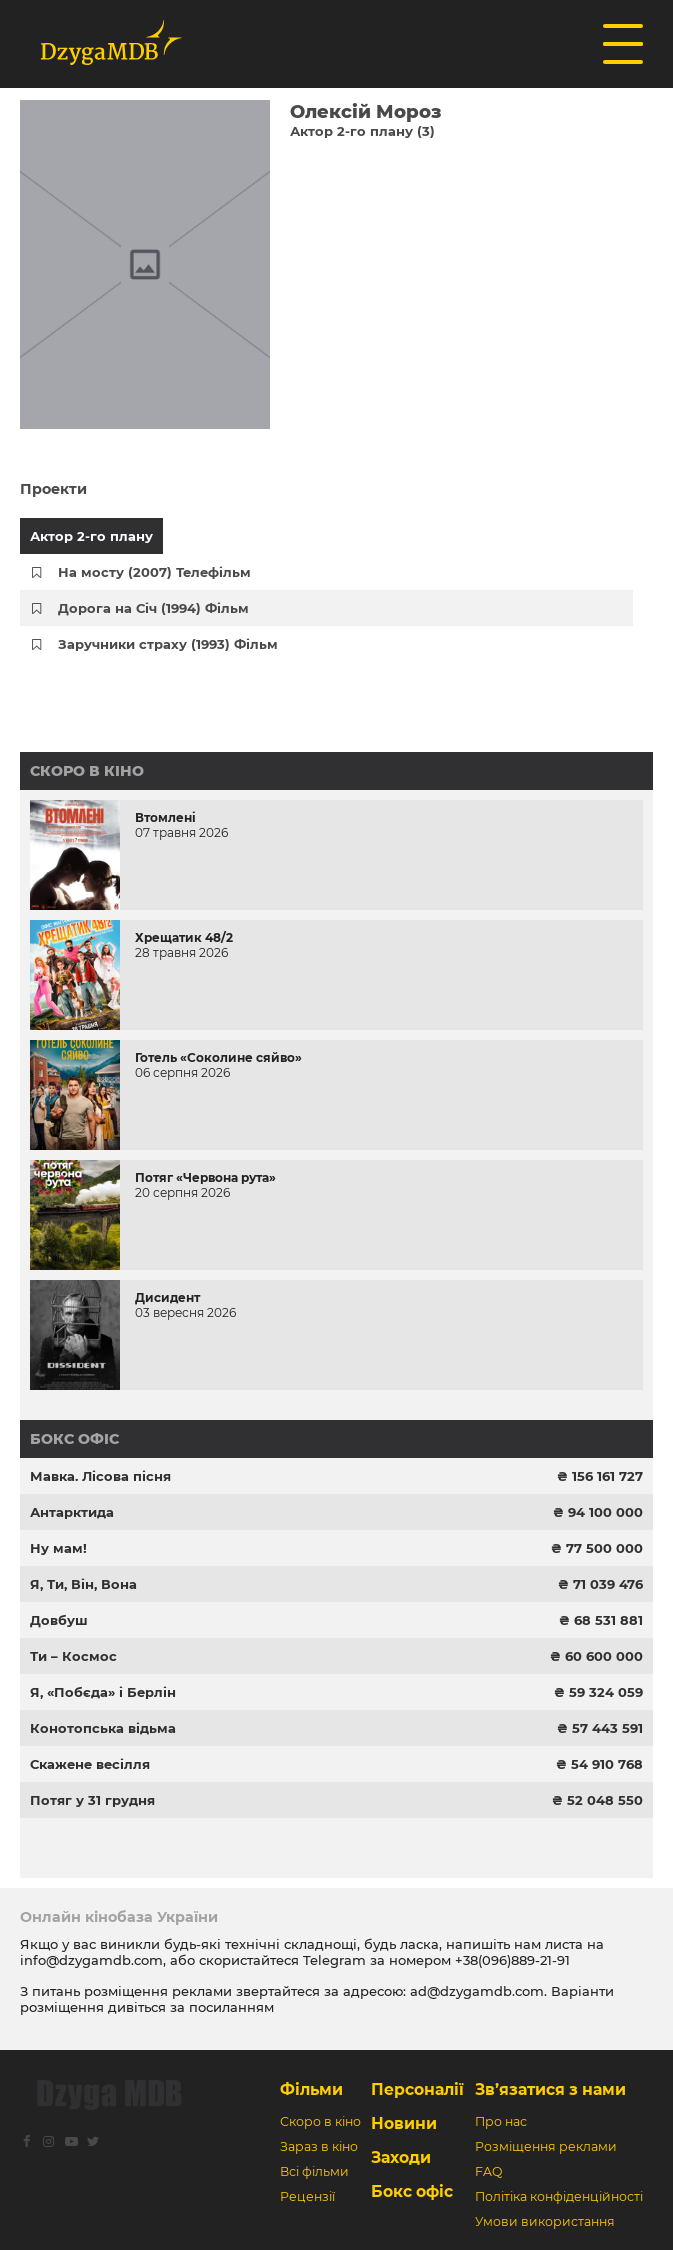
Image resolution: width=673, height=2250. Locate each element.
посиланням (231, 2007)
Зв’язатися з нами (550, 2089)
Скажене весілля (90, 1764)
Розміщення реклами (546, 2146)
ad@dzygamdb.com (477, 1991)
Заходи (401, 2157)
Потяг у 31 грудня (92, 1800)
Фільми (311, 2089)
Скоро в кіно (87, 771)
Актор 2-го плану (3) (362, 131)
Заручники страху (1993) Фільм (168, 644)
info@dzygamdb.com (91, 1960)
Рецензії (307, 2196)
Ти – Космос (73, 1656)
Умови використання (545, 2221)
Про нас (501, 2121)
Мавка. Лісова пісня (100, 1476)
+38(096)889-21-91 (512, 1960)
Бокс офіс (74, 1439)
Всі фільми (314, 2171)
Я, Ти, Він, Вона (83, 1584)
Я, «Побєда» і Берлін (103, 1692)
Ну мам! (58, 1548)
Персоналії (417, 2089)
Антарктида (72, 1512)
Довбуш (59, 1620)
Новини (404, 2123)
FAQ (488, 2171)
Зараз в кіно (319, 2146)
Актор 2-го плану (91, 536)
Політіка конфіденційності (559, 2196)
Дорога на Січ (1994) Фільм (153, 608)
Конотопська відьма (103, 1728)
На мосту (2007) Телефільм (154, 572)
